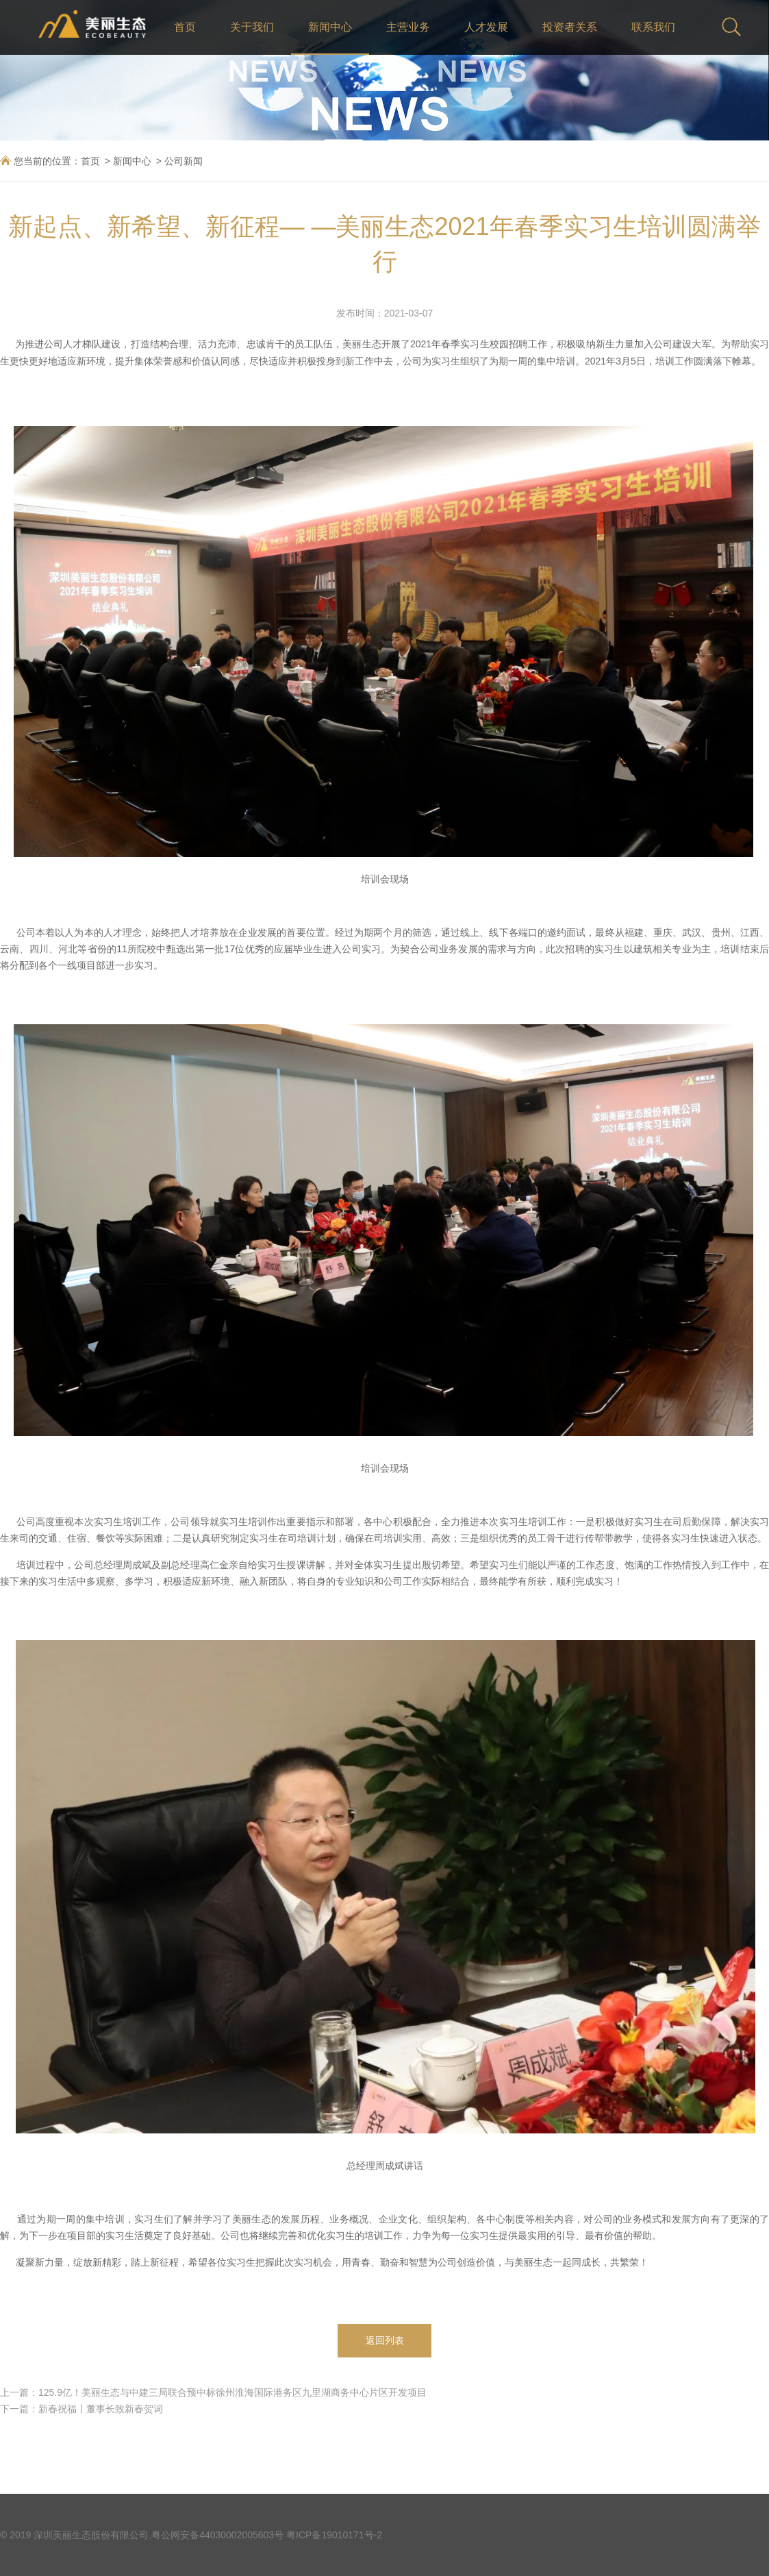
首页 (185, 27)
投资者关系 (569, 27)
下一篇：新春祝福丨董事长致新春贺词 (81, 2408)
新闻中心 (330, 27)
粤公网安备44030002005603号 (217, 2534)
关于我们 (252, 27)
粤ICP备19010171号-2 (334, 2534)
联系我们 (653, 27)
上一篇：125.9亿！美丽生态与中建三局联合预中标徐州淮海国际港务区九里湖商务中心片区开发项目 (213, 2392)
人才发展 (486, 27)
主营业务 (408, 27)
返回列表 (385, 2340)
